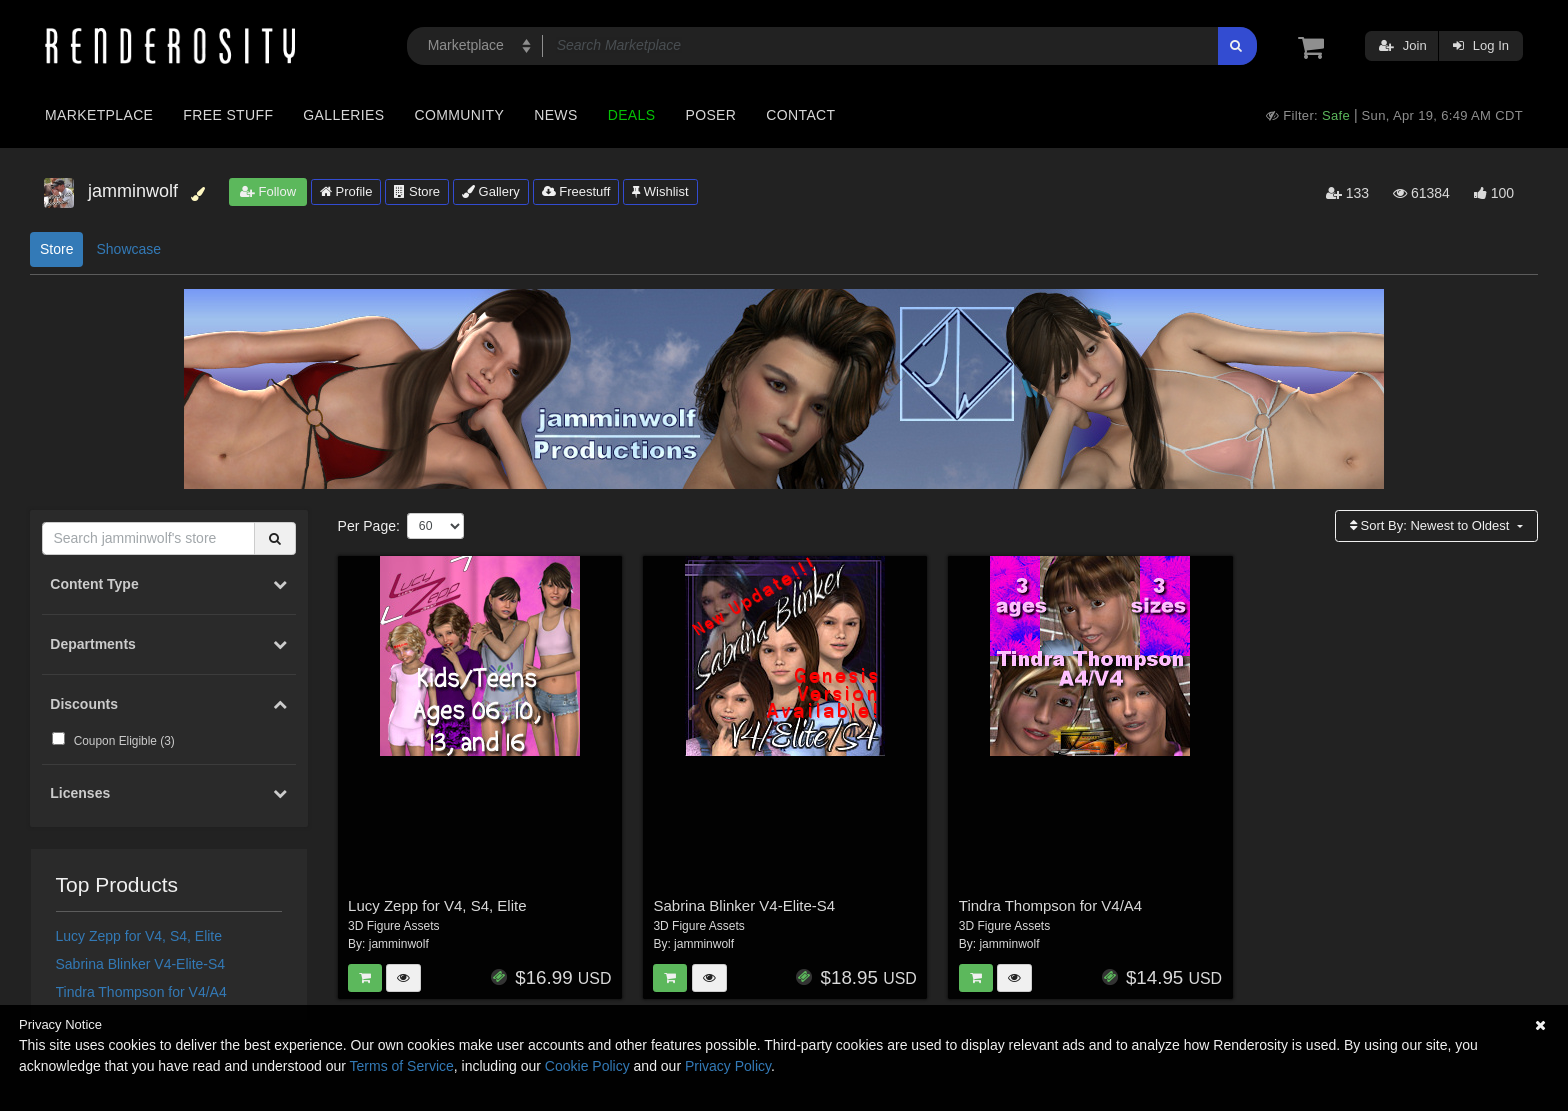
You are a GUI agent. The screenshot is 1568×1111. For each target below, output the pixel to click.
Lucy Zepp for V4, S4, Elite (139, 936)
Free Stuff (228, 115)
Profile (346, 191)
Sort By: (1431, 525)
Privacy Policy (728, 1066)
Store (417, 191)
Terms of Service (402, 1066)
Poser (710, 115)
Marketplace (99, 115)
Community (460, 115)
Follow (268, 191)
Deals (632, 115)
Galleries (343, 115)
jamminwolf (399, 944)
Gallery (491, 191)
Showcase (128, 249)
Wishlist (660, 191)
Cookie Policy (587, 1066)
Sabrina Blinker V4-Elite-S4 (141, 964)
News (555, 115)
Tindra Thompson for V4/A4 (141, 992)
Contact (800, 115)
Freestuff (576, 191)
